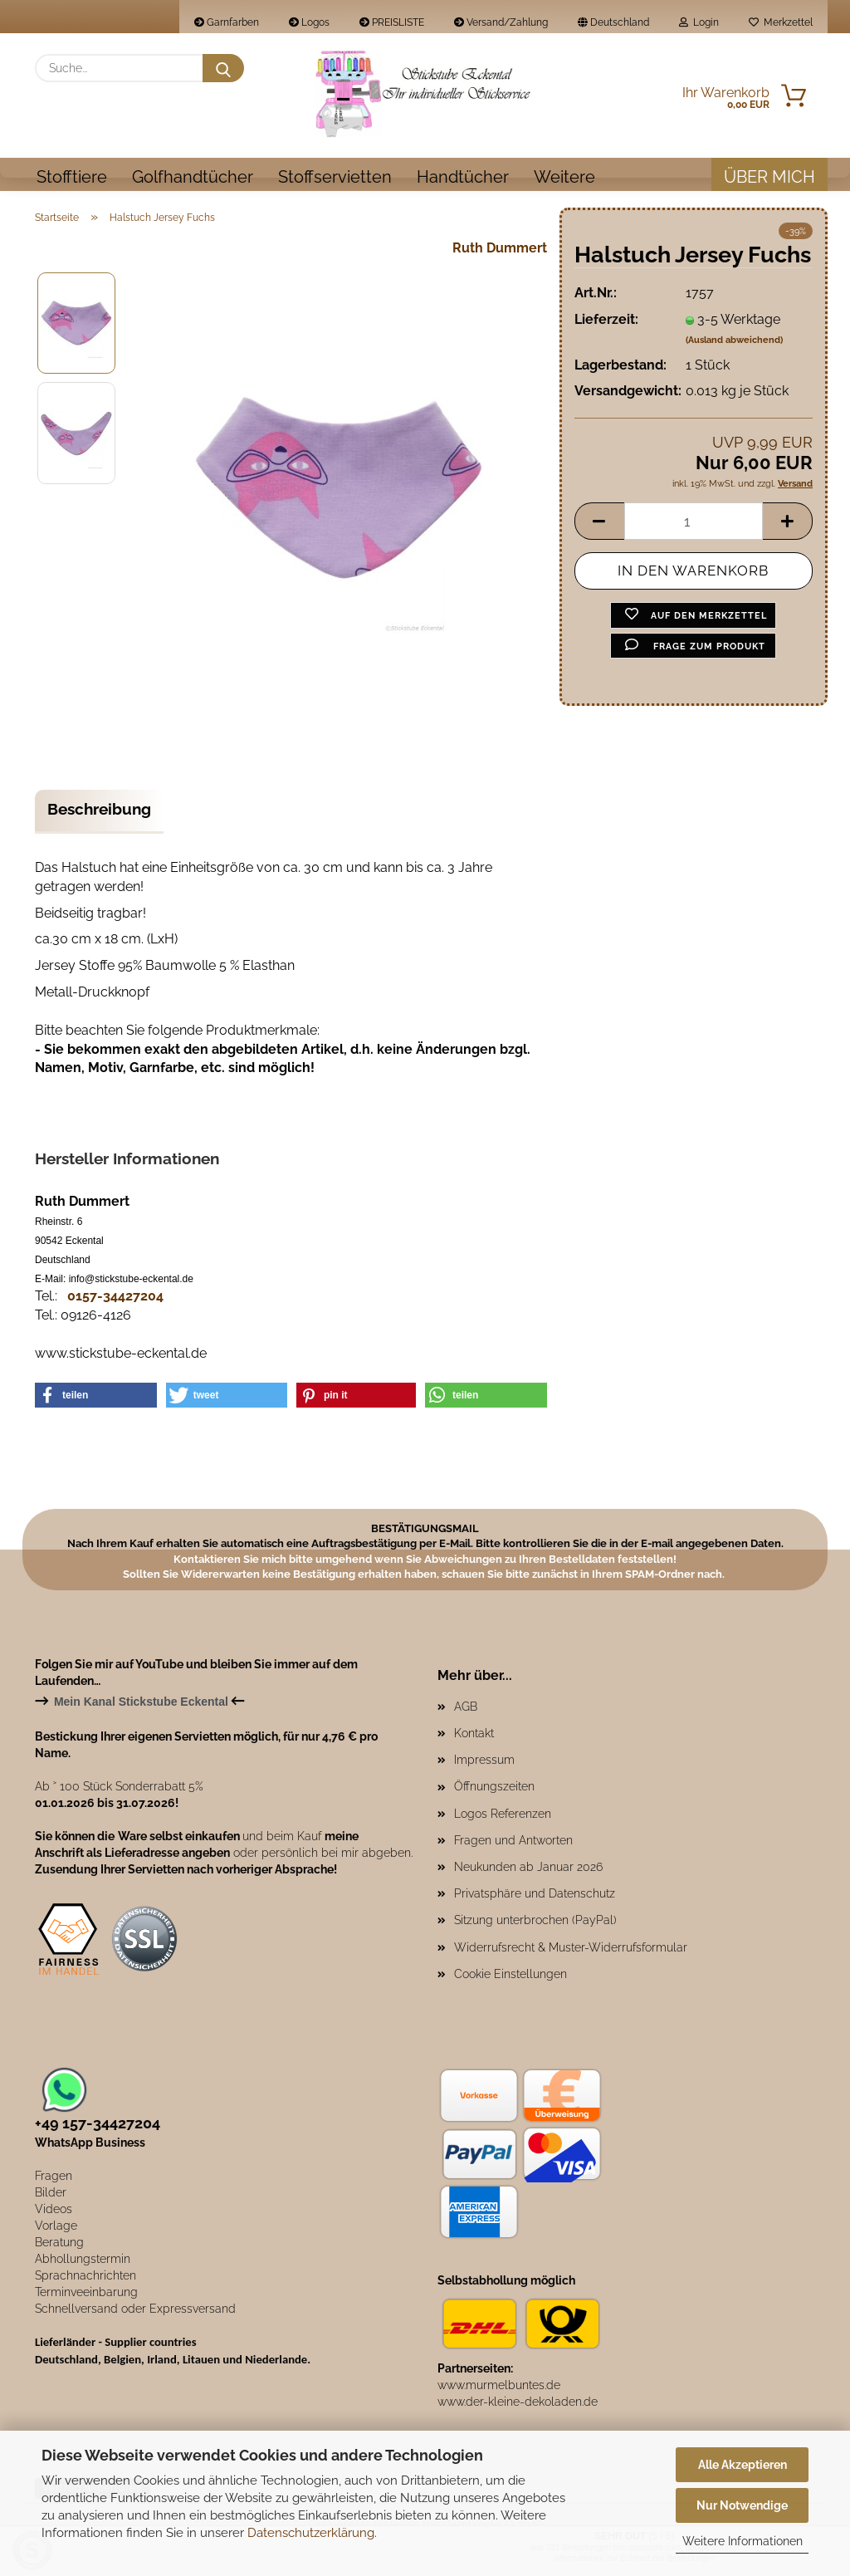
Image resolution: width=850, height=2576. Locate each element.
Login (699, 22)
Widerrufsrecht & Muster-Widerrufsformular (570, 1953)
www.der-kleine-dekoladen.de (517, 2407)
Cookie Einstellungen (510, 1979)
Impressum (484, 1765)
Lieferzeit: (606, 325)
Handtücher (463, 177)
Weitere (564, 177)
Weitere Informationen (742, 2541)
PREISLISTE (391, 22)
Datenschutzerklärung (310, 2532)
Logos (309, 22)
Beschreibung (99, 815)
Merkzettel (781, 22)
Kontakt (474, 1739)
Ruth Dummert (499, 254)
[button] (599, 527)
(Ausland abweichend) (734, 345)
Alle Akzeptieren (742, 2464)
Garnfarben (226, 22)
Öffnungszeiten (494, 1792)
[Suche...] (223, 68)
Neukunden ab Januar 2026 (528, 1872)
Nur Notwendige (742, 2505)
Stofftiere (72, 177)
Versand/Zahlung (501, 22)
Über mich (769, 177)
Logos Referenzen (502, 1819)
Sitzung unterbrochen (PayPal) (535, 1925)
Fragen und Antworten (513, 1846)
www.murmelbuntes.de (498, 2390)
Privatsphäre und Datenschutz (534, 1899)
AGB (465, 1712)
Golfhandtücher (192, 177)
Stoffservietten (335, 177)
